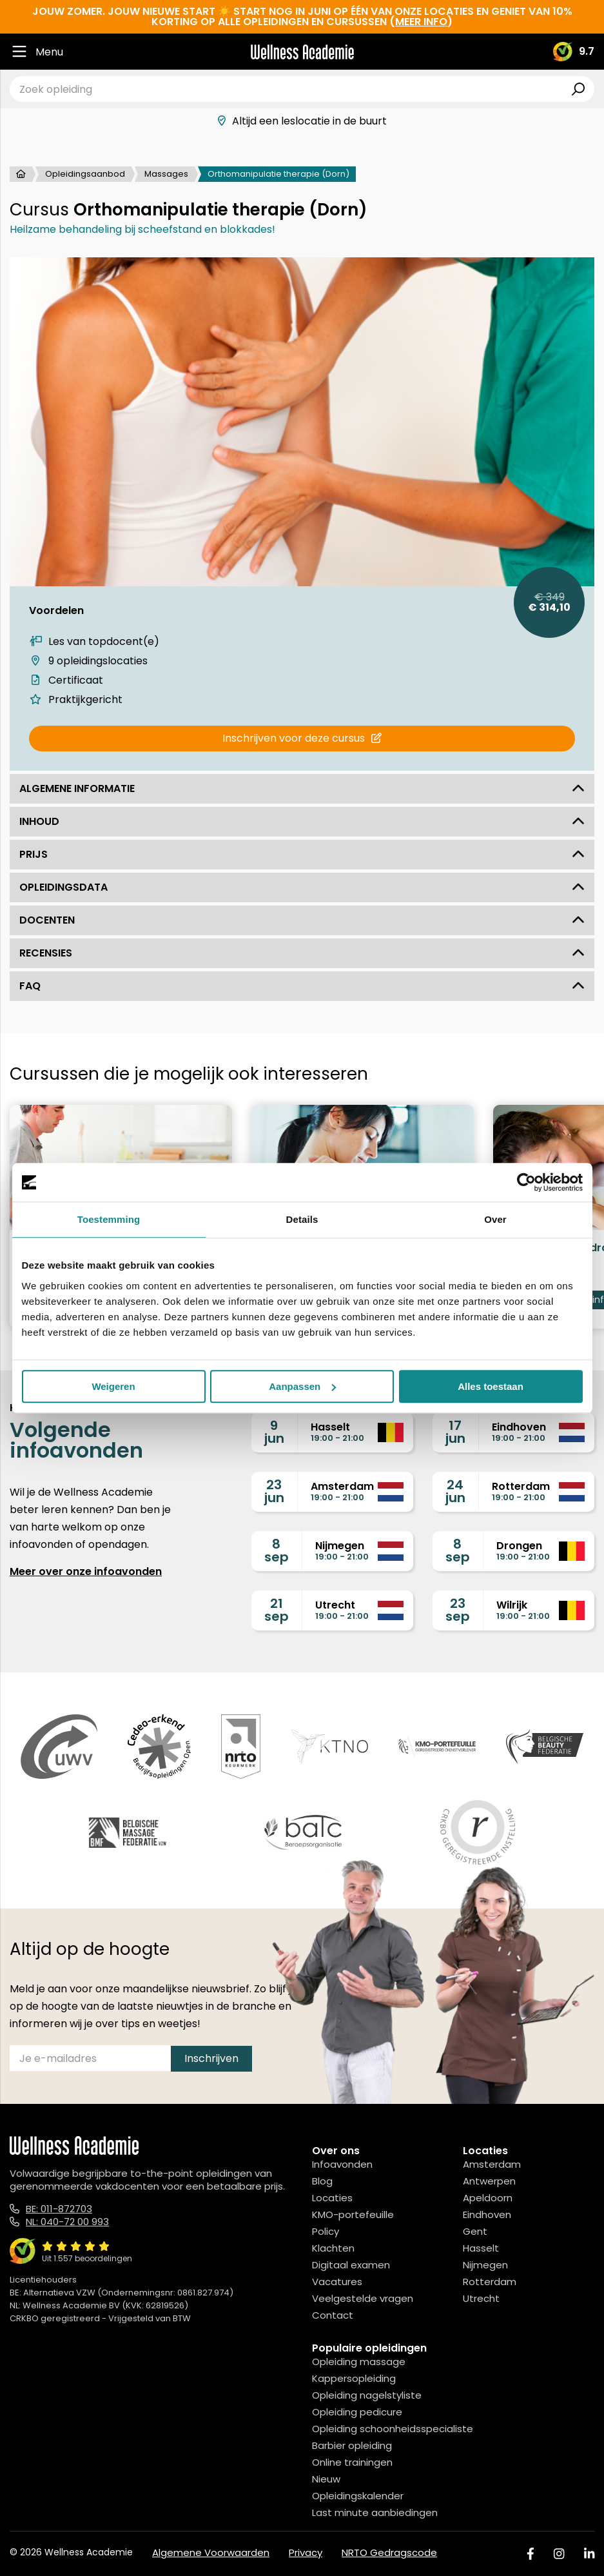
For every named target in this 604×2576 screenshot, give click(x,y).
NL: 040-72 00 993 (67, 2221)
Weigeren (113, 1386)
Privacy (305, 2552)
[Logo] (302, 52)
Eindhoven (487, 2214)
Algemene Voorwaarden (210, 2552)
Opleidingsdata (302, 887)
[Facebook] (530, 2554)
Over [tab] (495, 1219)
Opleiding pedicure (357, 2412)
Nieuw (326, 2479)
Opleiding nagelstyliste (367, 2395)
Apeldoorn (487, 2197)
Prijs (302, 854)
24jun (455, 1491)
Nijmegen (485, 2265)
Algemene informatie (302, 788)
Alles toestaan (490, 1386)
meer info (421, 21)
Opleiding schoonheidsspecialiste (392, 2428)
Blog (322, 2181)
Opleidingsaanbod (85, 174)
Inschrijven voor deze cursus (302, 738)
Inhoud (302, 821)
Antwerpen (489, 2181)
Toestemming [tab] (109, 1219)
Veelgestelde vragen (362, 2298)
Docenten (302, 920)
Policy (325, 2231)
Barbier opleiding (352, 2445)
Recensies (302, 953)
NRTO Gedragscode (389, 2552)
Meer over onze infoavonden (86, 1571)
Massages (166, 174)
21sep (276, 1609)
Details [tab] (302, 1219)
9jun (274, 1431)
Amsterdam (492, 2164)
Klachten (333, 2248)
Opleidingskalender (358, 2495)
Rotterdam (489, 2281)
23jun (274, 1491)
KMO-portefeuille (353, 2214)
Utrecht (481, 2298)
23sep (457, 1609)
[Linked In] (589, 2554)
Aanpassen (302, 1386)
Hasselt (481, 2248)
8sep (276, 1550)
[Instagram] (559, 2554)
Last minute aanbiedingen (375, 2512)
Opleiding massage (358, 2361)
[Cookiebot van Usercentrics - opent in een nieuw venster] (526, 1182)
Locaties (332, 2197)
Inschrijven (211, 2058)
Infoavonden (342, 2164)
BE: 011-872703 (59, 2208)
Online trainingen (352, 2462)
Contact (332, 2315)
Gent (475, 2231)
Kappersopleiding (354, 2378)
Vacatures (337, 2281)
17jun (455, 1431)
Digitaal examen (351, 2265)
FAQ (302, 985)
